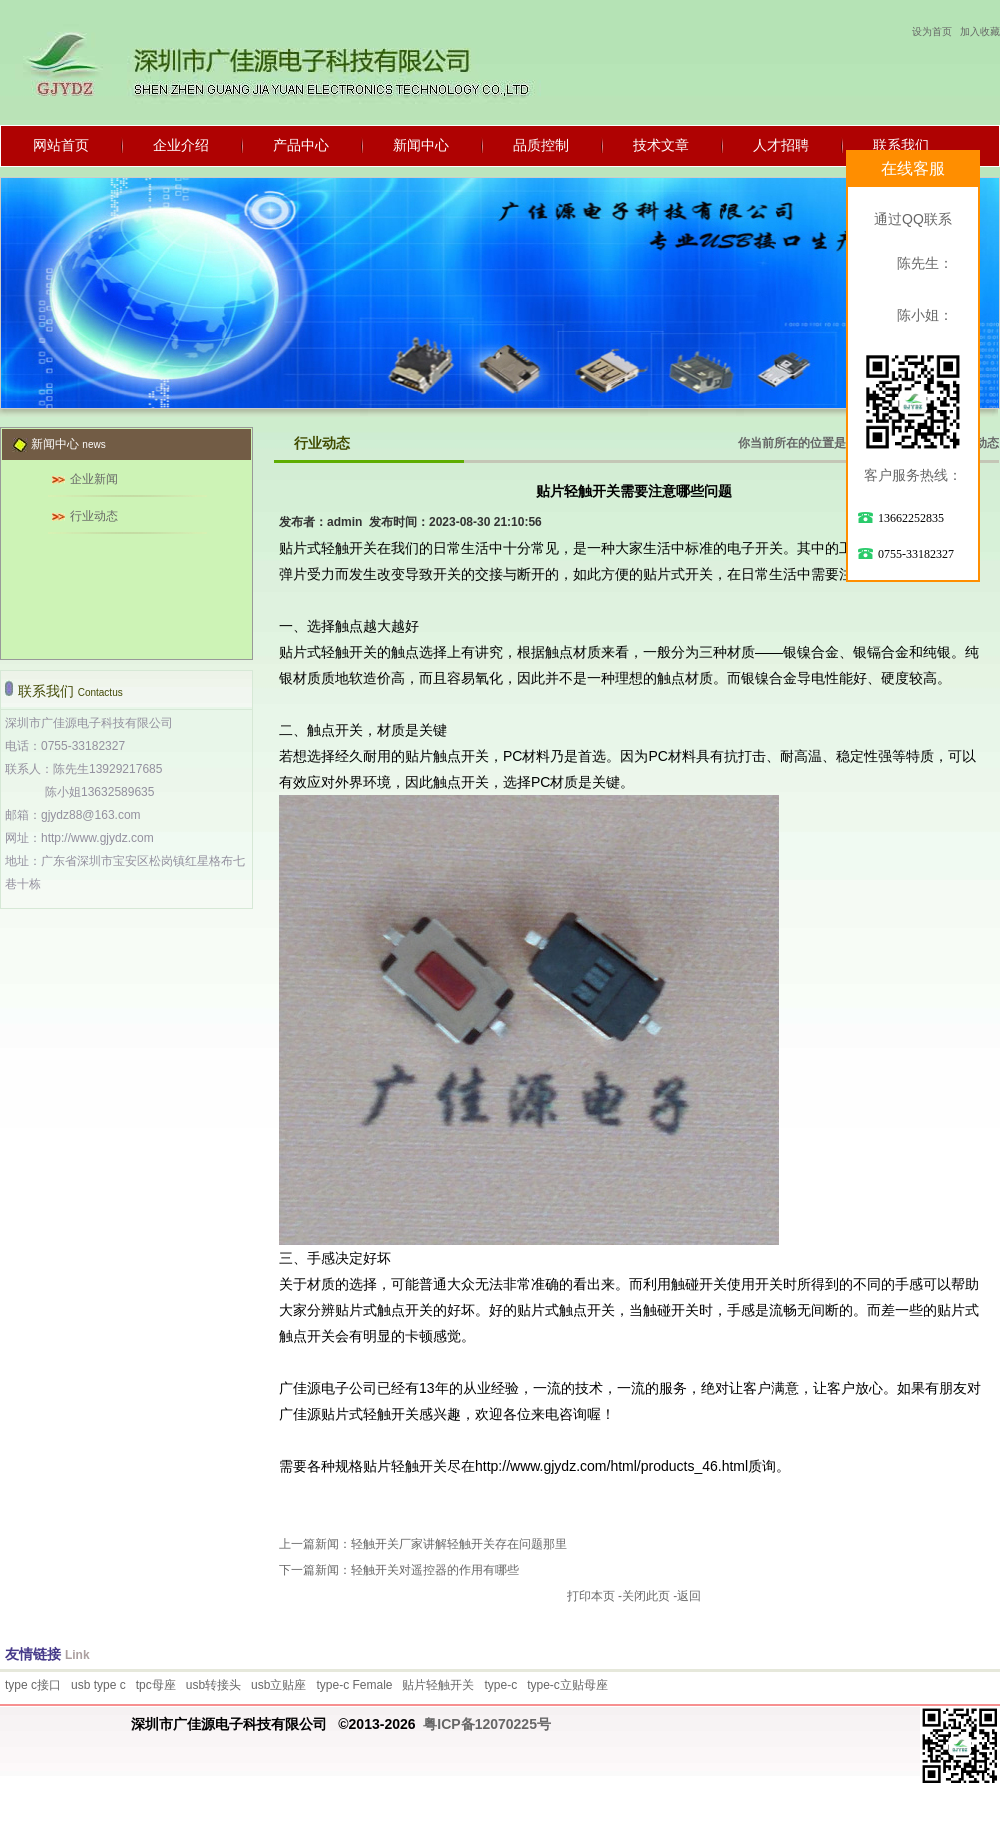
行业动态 (94, 516)
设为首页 (932, 31)
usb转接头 (213, 1685)
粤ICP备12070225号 (487, 1724)
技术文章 (661, 145)
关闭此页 (646, 1596)
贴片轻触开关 (438, 1685)
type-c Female (354, 1685)
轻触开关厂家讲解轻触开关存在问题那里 (459, 1544)
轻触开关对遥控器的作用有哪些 (435, 1570)
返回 (689, 1596)
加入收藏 (980, 31)
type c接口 (33, 1685)
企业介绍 (181, 145)
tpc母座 (156, 1685)
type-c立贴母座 (567, 1685)
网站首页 (61, 145)
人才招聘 (781, 145)
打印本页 (591, 1596)
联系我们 (901, 145)
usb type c (98, 1685)
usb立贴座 (278, 1685)
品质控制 (541, 145)
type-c (500, 1685)
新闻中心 (421, 145)
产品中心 (301, 145)
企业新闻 (94, 479)
